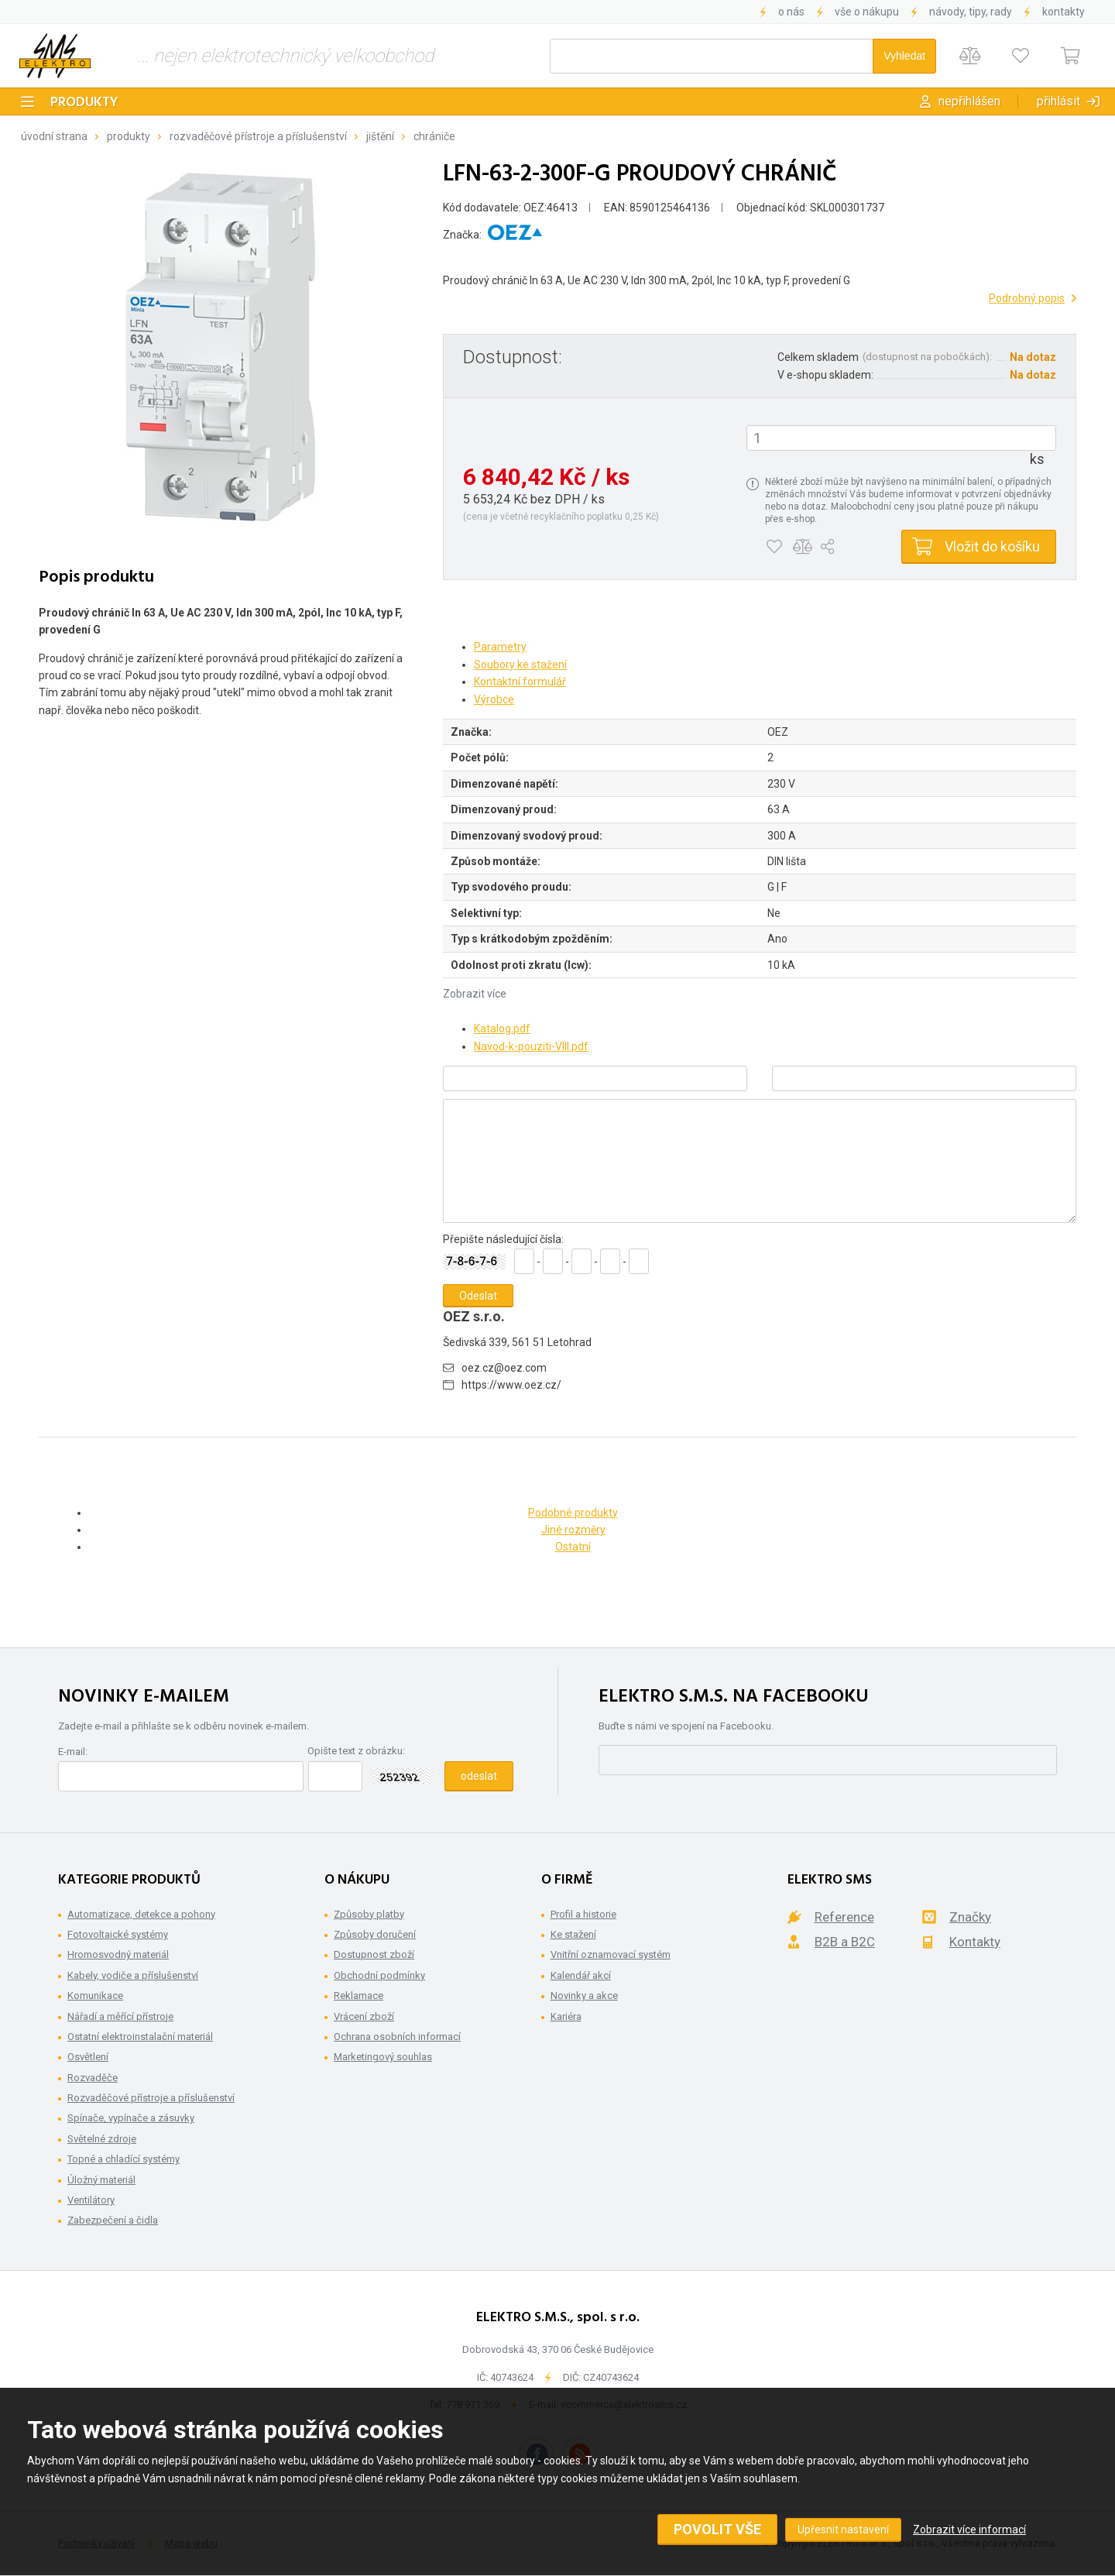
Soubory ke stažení (520, 664)
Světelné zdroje (101, 2139)
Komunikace (95, 1995)
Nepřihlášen (969, 101)
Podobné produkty (573, 1512)
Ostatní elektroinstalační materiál (140, 2036)
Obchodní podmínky (379, 1975)
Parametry (500, 647)
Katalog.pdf (502, 1028)
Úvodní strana (54, 136)
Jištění (380, 136)
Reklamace (358, 1995)
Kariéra (566, 2016)
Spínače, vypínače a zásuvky (130, 2118)
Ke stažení (573, 1934)
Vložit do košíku (992, 546)
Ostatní (573, 1546)
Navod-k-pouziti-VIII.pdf (531, 1046)
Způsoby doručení (375, 1934)
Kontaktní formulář (520, 681)
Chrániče (434, 136)
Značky (970, 1917)
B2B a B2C (845, 1941)
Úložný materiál (101, 2180)
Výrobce (494, 699)
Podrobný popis (1027, 298)
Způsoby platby (369, 1914)
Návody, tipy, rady (970, 11)
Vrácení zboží (364, 2016)
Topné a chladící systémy (123, 2159)
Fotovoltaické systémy (117, 1934)
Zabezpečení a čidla (112, 2220)
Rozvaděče (92, 2077)
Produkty (84, 102)
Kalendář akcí (581, 1975)
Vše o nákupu (867, 11)
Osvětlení (87, 2057)
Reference (844, 1917)
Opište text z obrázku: (356, 1751)
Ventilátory (91, 2200)
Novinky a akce (584, 1995)
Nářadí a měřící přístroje (120, 2016)
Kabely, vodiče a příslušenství (132, 1975)
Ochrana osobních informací (397, 2036)
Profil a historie (583, 1914)
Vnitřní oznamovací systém (611, 1954)
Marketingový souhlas (383, 2057)
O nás (791, 11)
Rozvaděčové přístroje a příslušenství (258, 136)
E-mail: (72, 1751)
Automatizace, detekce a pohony (141, 1914)
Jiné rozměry (573, 1529)
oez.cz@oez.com (504, 1368)
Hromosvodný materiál (118, 1954)
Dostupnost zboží (374, 1954)
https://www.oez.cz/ (511, 1385)
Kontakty (1063, 11)
